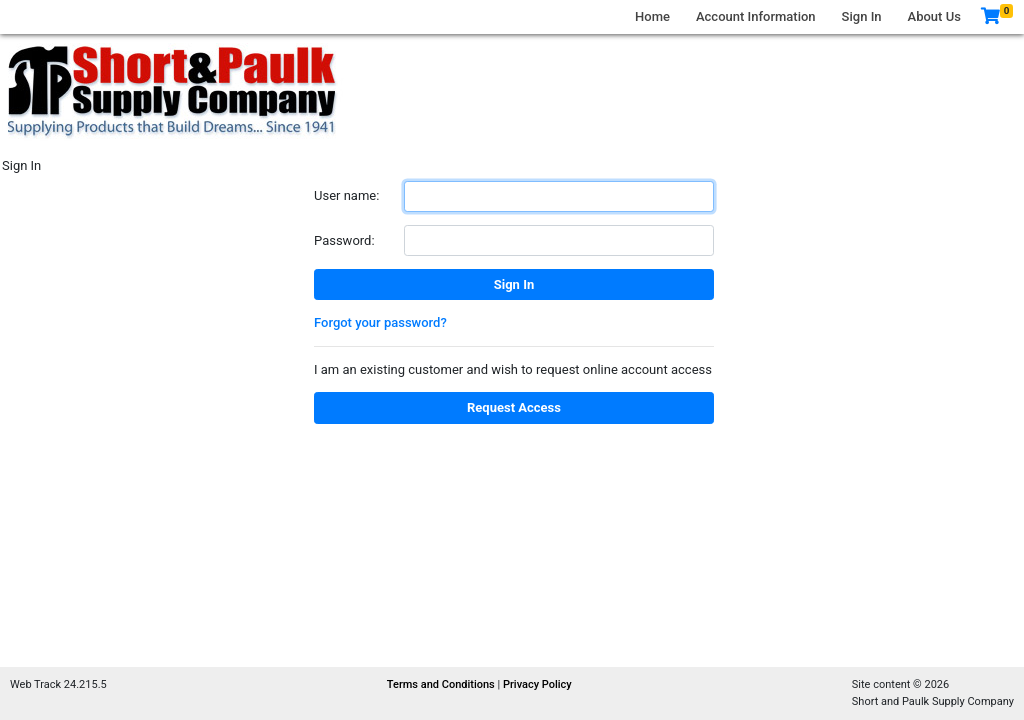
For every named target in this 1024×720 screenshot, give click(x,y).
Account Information (756, 16)
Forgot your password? (380, 322)
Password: (344, 240)
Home (652, 16)
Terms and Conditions (442, 684)
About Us (934, 16)
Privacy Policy (537, 684)
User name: (346, 195)
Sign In (862, 16)
